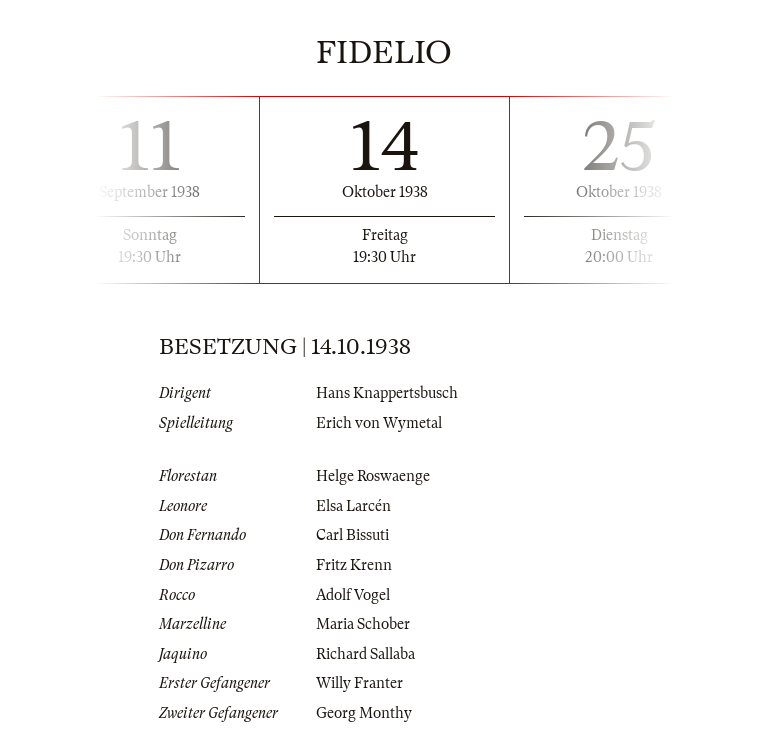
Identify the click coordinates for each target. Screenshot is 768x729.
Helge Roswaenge (373, 476)
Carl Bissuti (352, 535)
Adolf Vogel (353, 595)
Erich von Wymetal (379, 423)
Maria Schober (363, 624)
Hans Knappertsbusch (387, 393)
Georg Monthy (364, 713)
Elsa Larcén (353, 506)
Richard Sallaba (365, 654)
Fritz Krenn (354, 565)
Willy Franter (359, 683)
